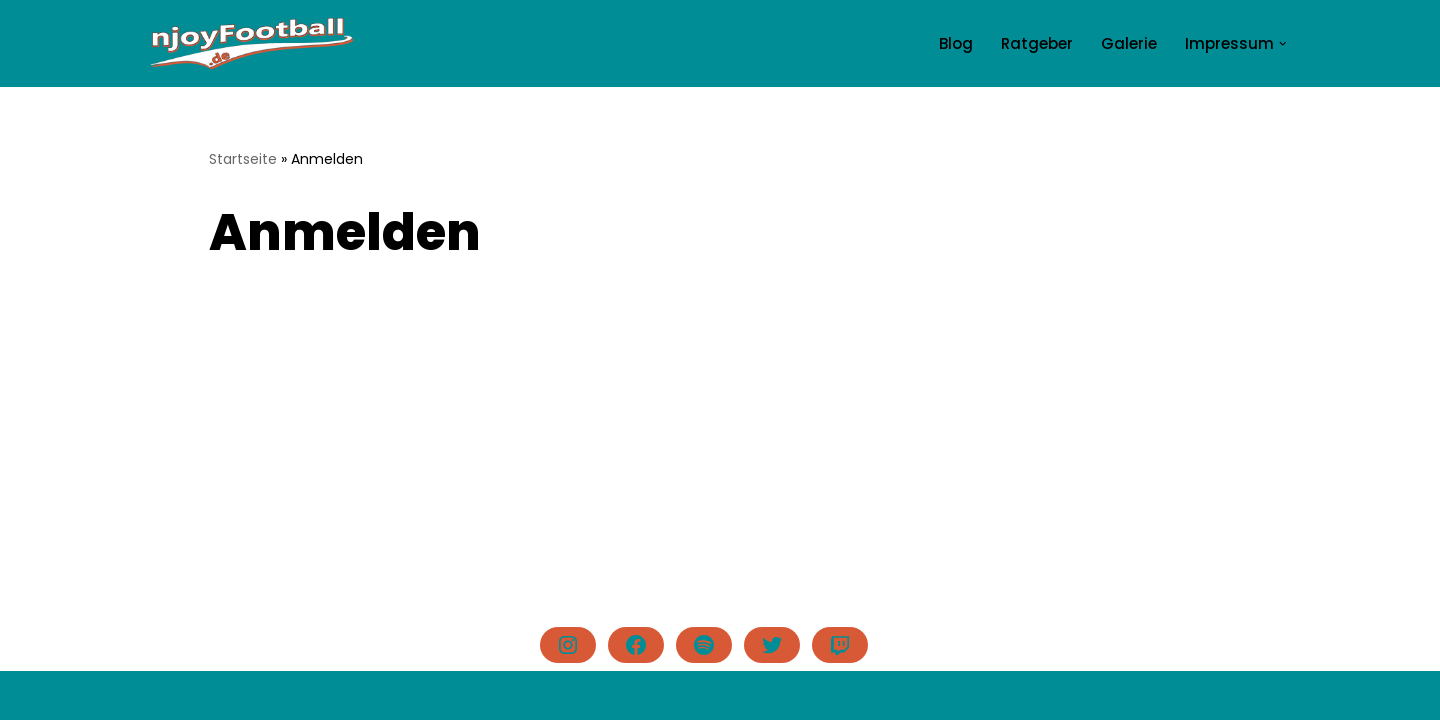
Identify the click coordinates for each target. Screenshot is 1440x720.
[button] (1283, 44)
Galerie (1129, 43)
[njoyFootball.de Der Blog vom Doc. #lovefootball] (252, 43)
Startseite (243, 159)
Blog (956, 43)
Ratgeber (1037, 43)
